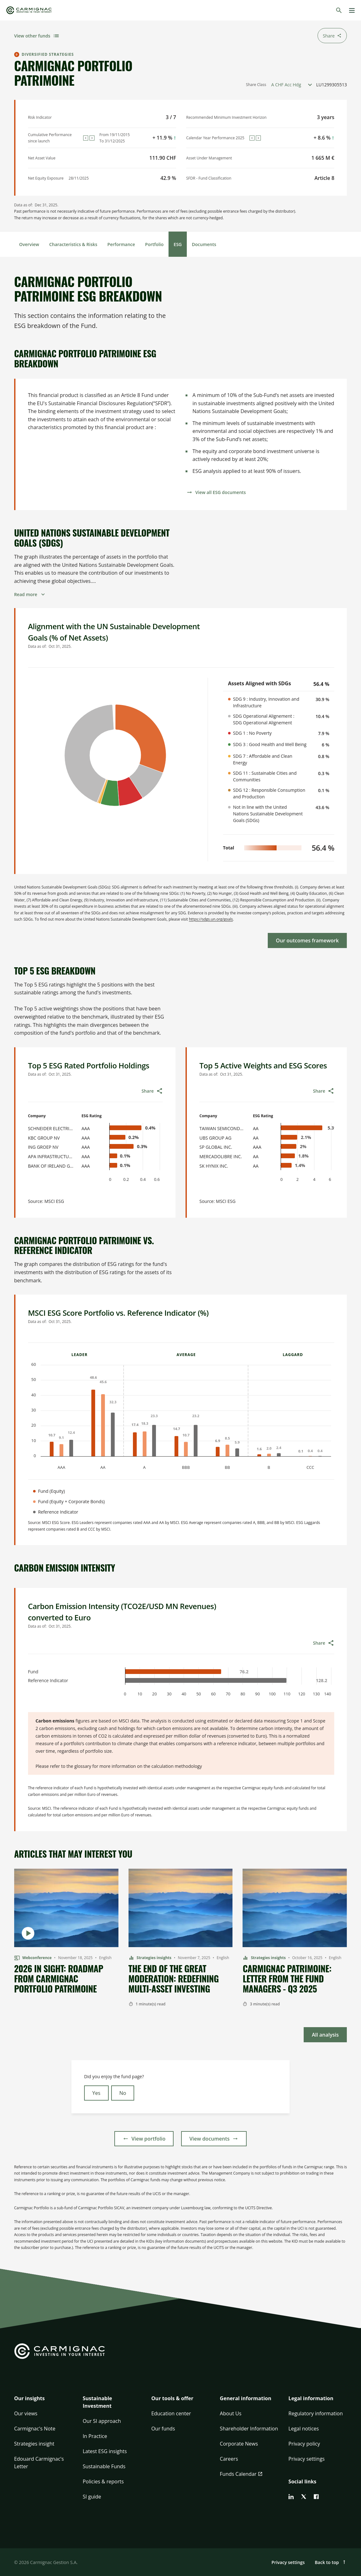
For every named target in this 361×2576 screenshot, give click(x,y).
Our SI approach (102, 2421)
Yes (96, 2093)
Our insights (29, 2398)
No (122, 2093)
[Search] (339, 10)
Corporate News (239, 2443)
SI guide (92, 2496)
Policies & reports (103, 2481)
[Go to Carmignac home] (29, 10)
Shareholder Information (249, 2428)
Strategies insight (34, 2443)
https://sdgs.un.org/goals (211, 919)
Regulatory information (316, 2413)
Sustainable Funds (104, 2466)
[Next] (92, 138)
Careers (229, 2458)
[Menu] (352, 10)
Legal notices (304, 2428)
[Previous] (85, 138)
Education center (171, 2413)
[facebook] (316, 2496)
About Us (231, 2413)
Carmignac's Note (34, 2428)
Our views (25, 2413)
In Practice (95, 2436)
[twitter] (303, 2496)
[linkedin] (291, 2496)
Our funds (163, 2428)
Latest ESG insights (105, 2451)
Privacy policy (304, 2443)
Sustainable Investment (97, 2402)
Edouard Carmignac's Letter (39, 2462)
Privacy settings (307, 2458)
